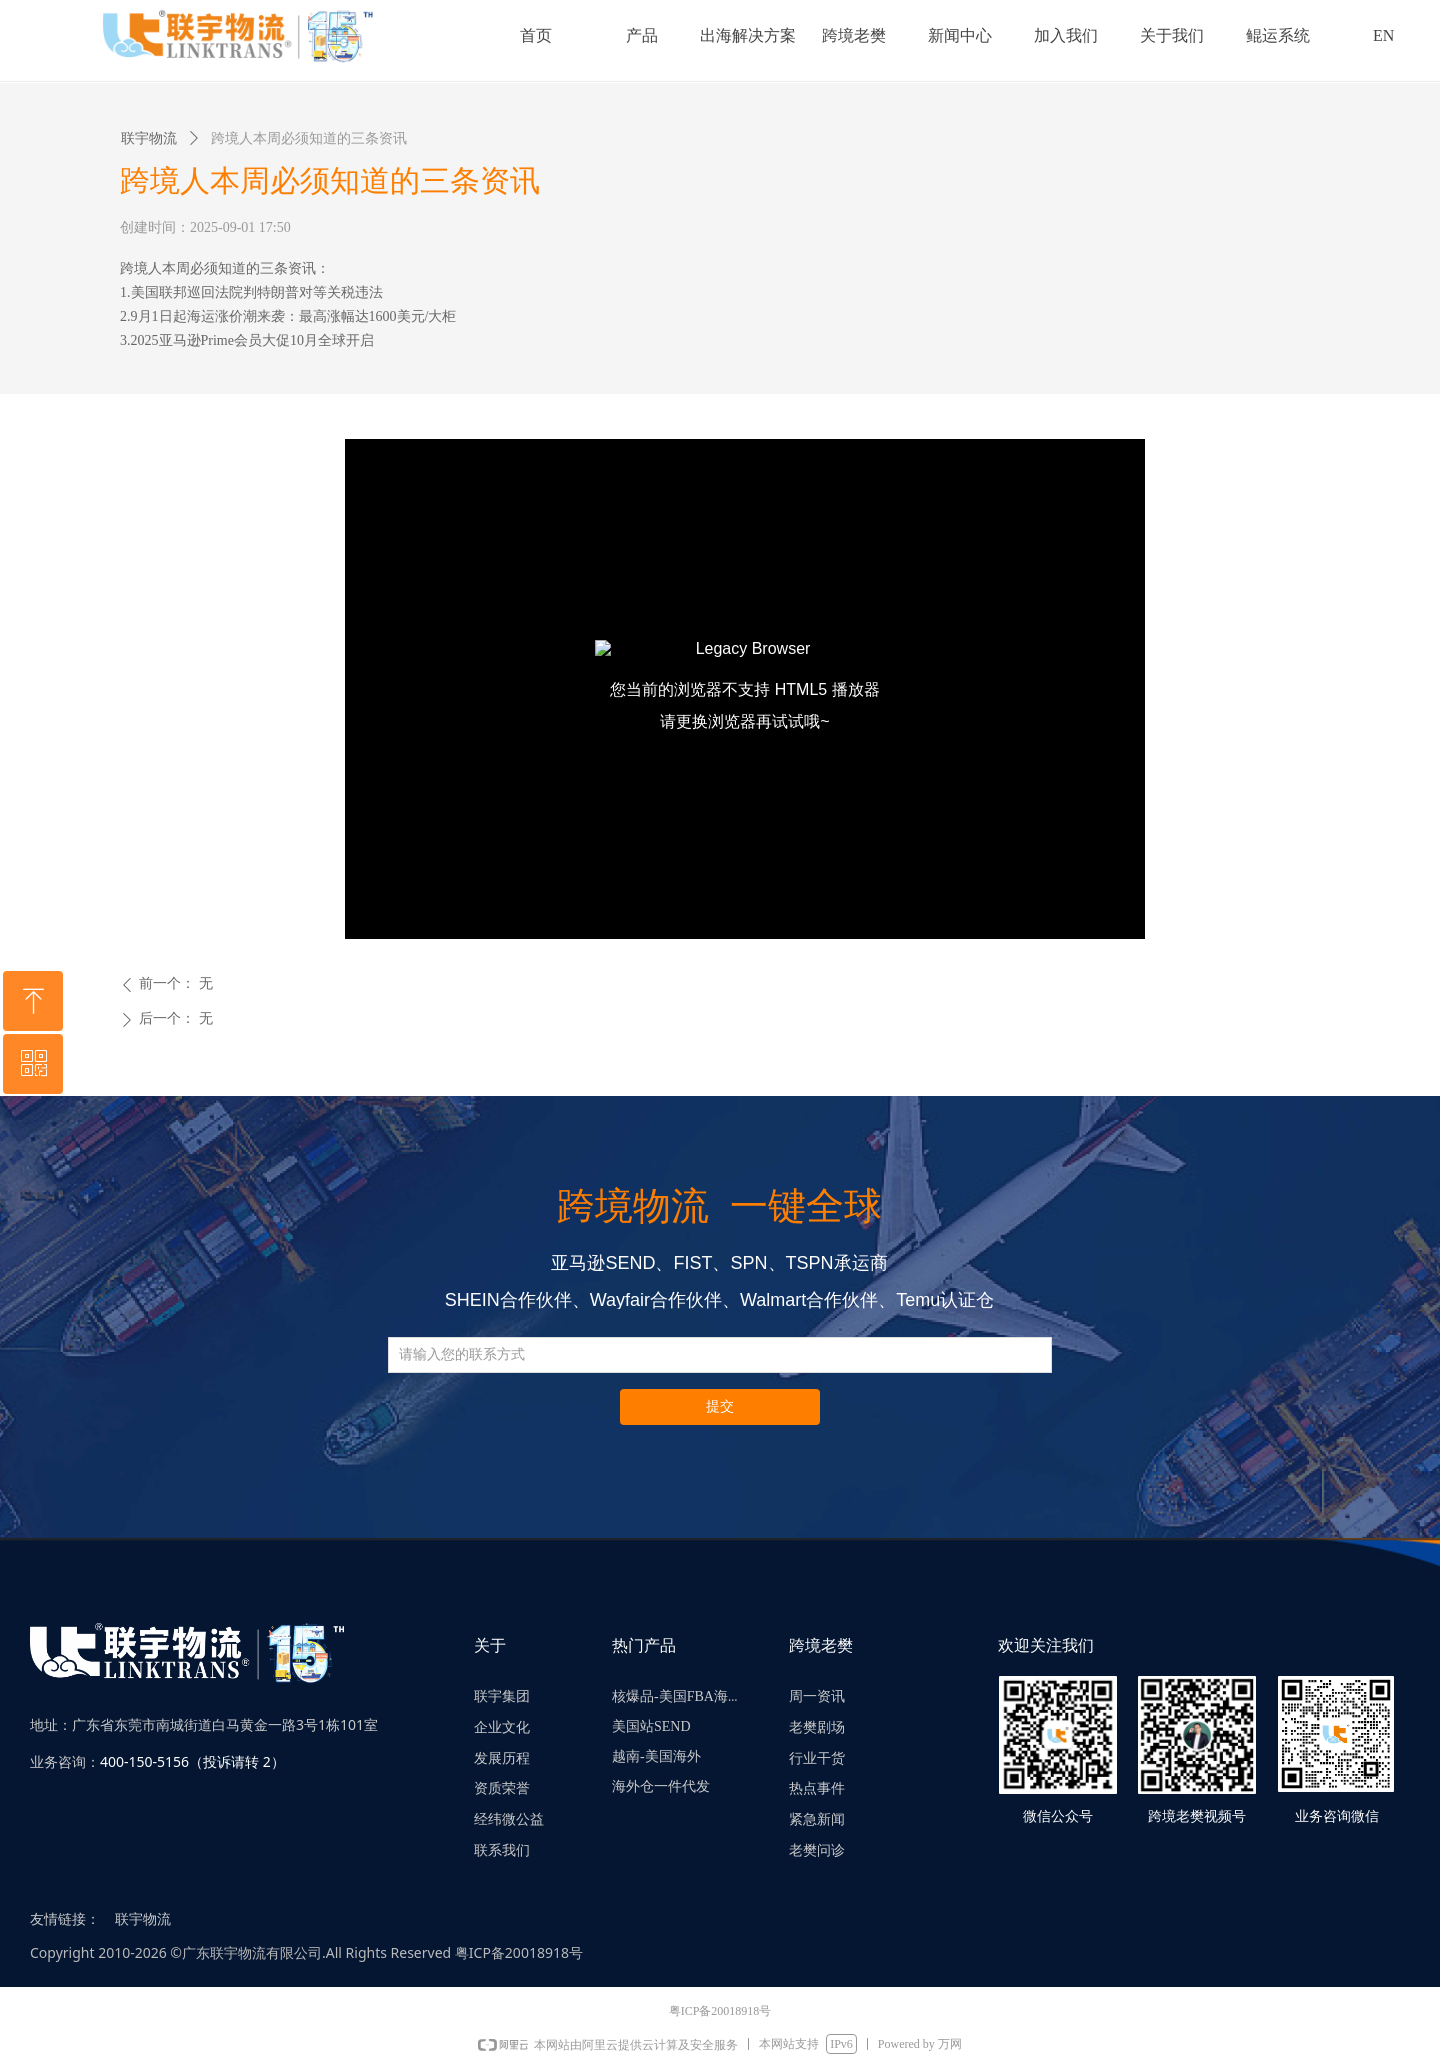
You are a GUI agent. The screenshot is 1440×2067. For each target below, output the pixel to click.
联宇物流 (149, 138)
